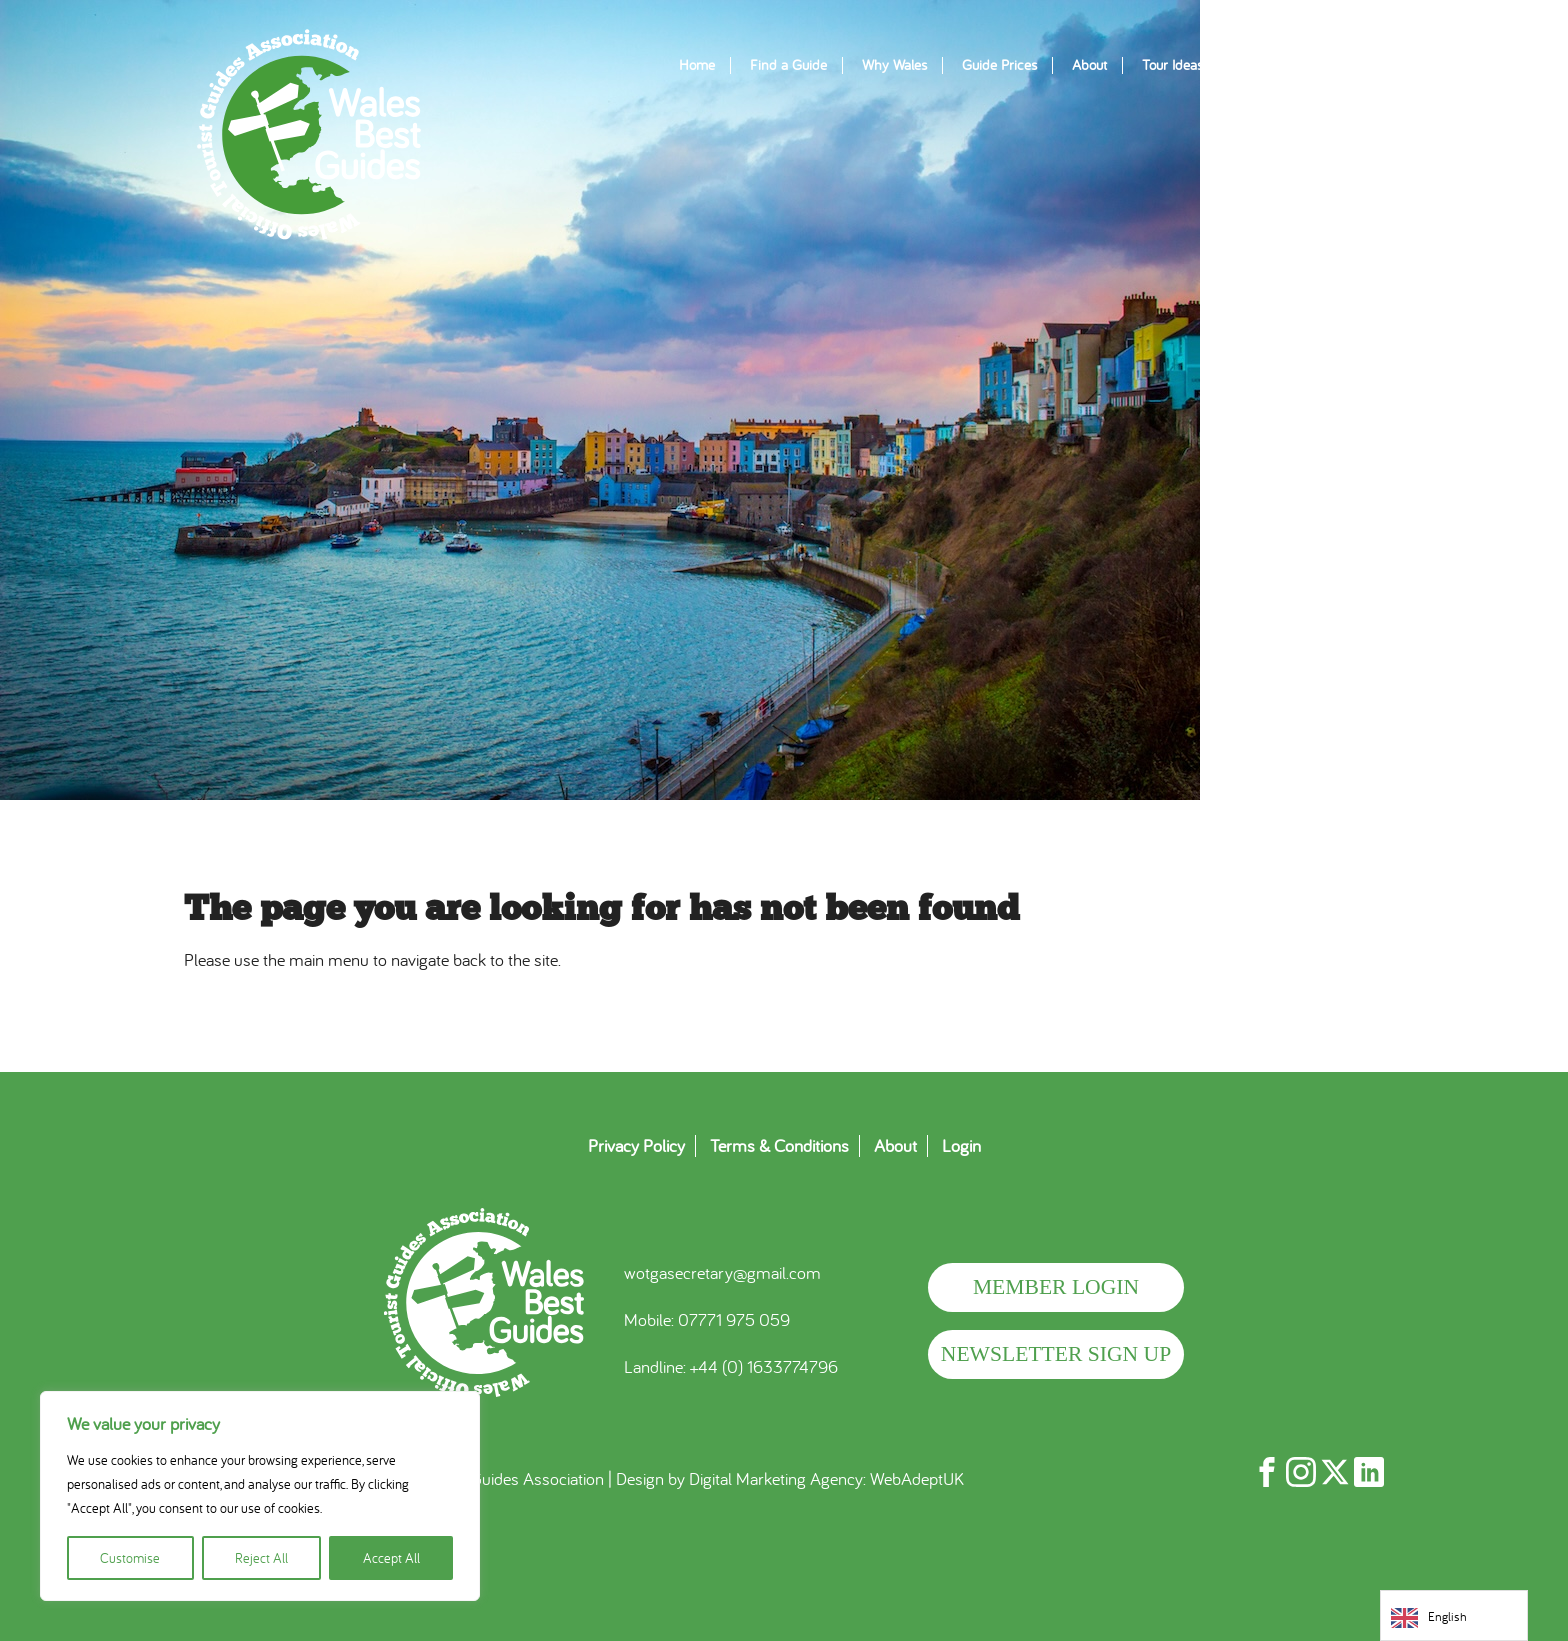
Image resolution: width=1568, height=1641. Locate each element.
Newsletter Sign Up (1056, 1354)
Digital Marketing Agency (776, 1478)
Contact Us (1336, 65)
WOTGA (309, 135)
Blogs (1253, 65)
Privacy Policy (636, 1146)
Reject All (261, 1558)
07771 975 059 (734, 1319)
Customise (130, 1558)
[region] (260, 1496)
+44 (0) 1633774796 (764, 1366)
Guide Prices (999, 65)
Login (961, 1146)
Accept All (391, 1558)
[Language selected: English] (1454, 1615)
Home (697, 65)
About (1089, 65)
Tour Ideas (1172, 65)
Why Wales (894, 65)
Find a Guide (788, 65)
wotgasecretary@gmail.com (722, 1272)
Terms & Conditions (779, 1146)
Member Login (1056, 1287)
